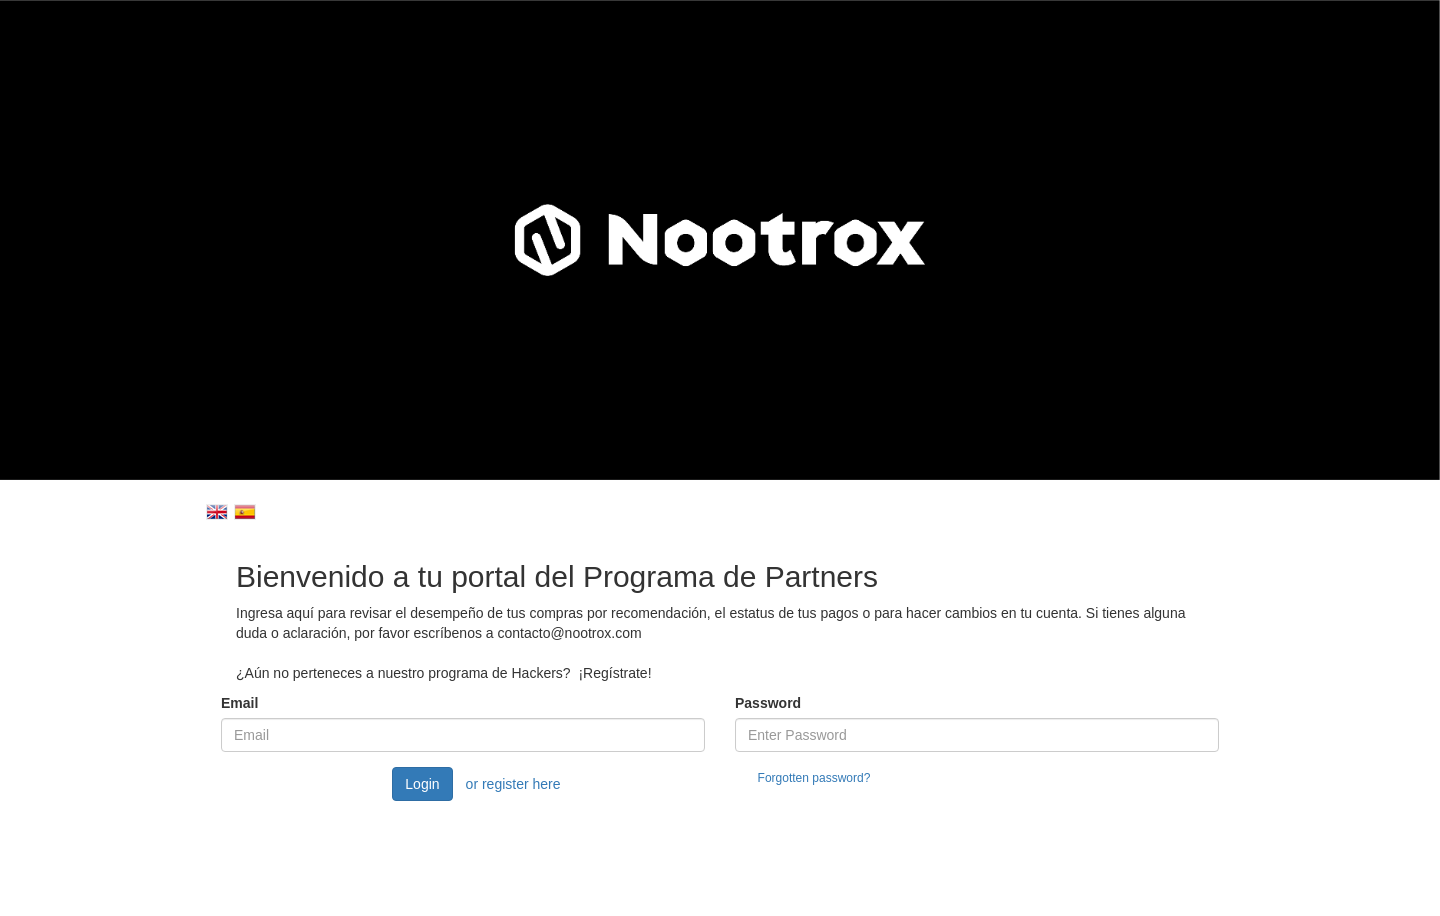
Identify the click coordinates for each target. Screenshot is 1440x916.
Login (422, 784)
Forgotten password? (814, 778)
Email (239, 703)
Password (768, 703)
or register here (513, 784)
